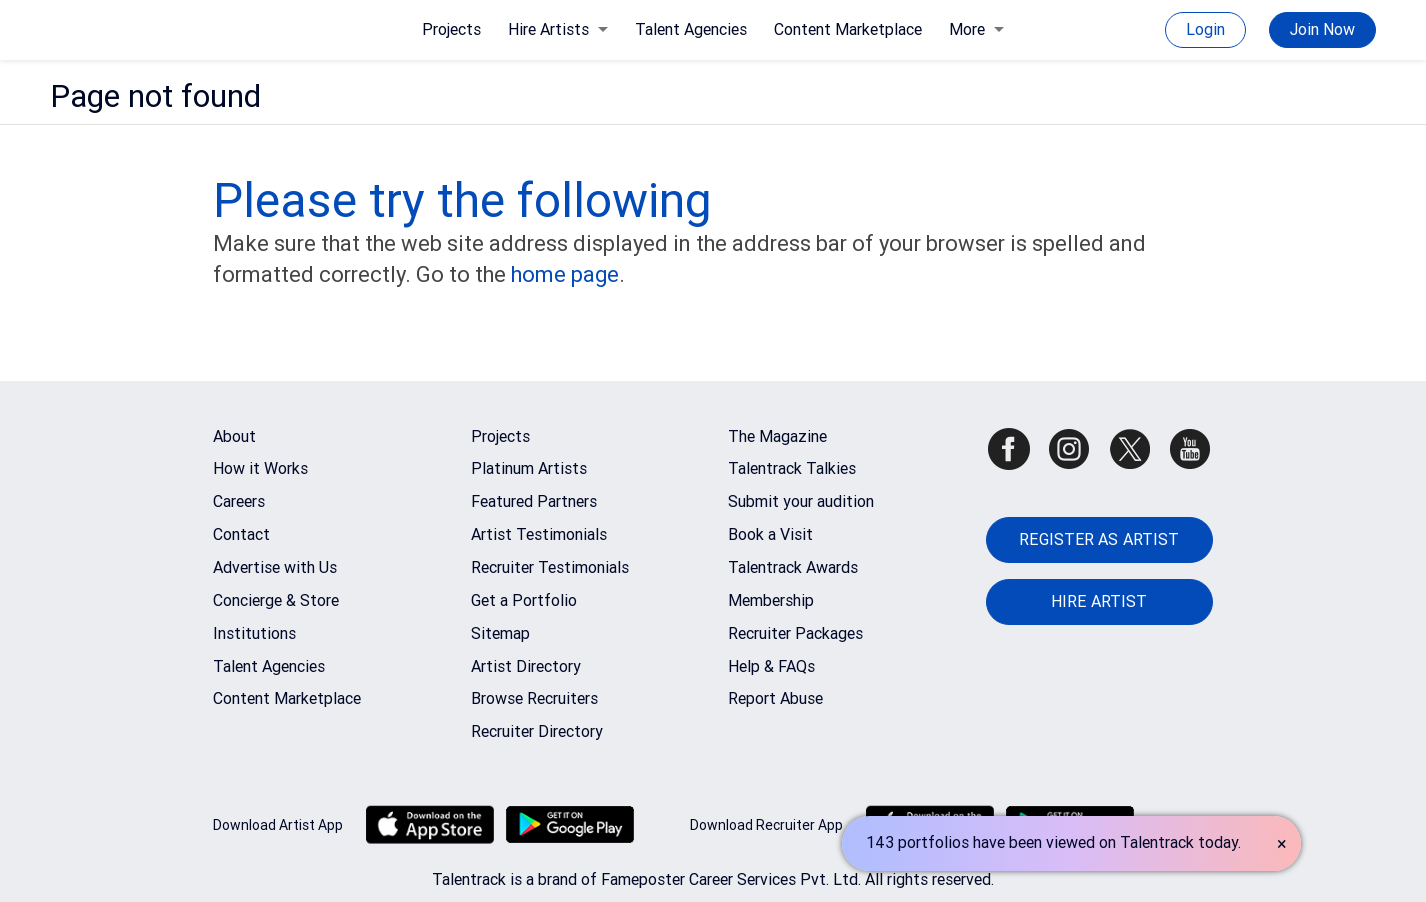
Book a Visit (770, 534)
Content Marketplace (848, 29)
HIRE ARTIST (1099, 601)
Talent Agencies (691, 29)
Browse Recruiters (534, 698)
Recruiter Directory (537, 731)
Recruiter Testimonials (550, 567)
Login (1205, 29)
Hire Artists (558, 29)
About (234, 436)
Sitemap (500, 633)
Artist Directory (526, 666)
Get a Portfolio (524, 600)
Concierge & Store (276, 600)
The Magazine (777, 436)
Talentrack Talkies (792, 468)
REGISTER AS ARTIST (1099, 539)
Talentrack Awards (793, 567)
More (976, 29)
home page (565, 274)
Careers (239, 501)
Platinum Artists (529, 468)
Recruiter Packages (795, 633)
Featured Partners (534, 501)
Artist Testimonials (539, 534)
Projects (451, 29)
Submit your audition (801, 501)
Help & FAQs (771, 666)
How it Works (260, 468)
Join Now (1322, 29)
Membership (771, 600)
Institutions (254, 633)
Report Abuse (775, 698)
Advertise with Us (275, 567)
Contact (241, 534)
